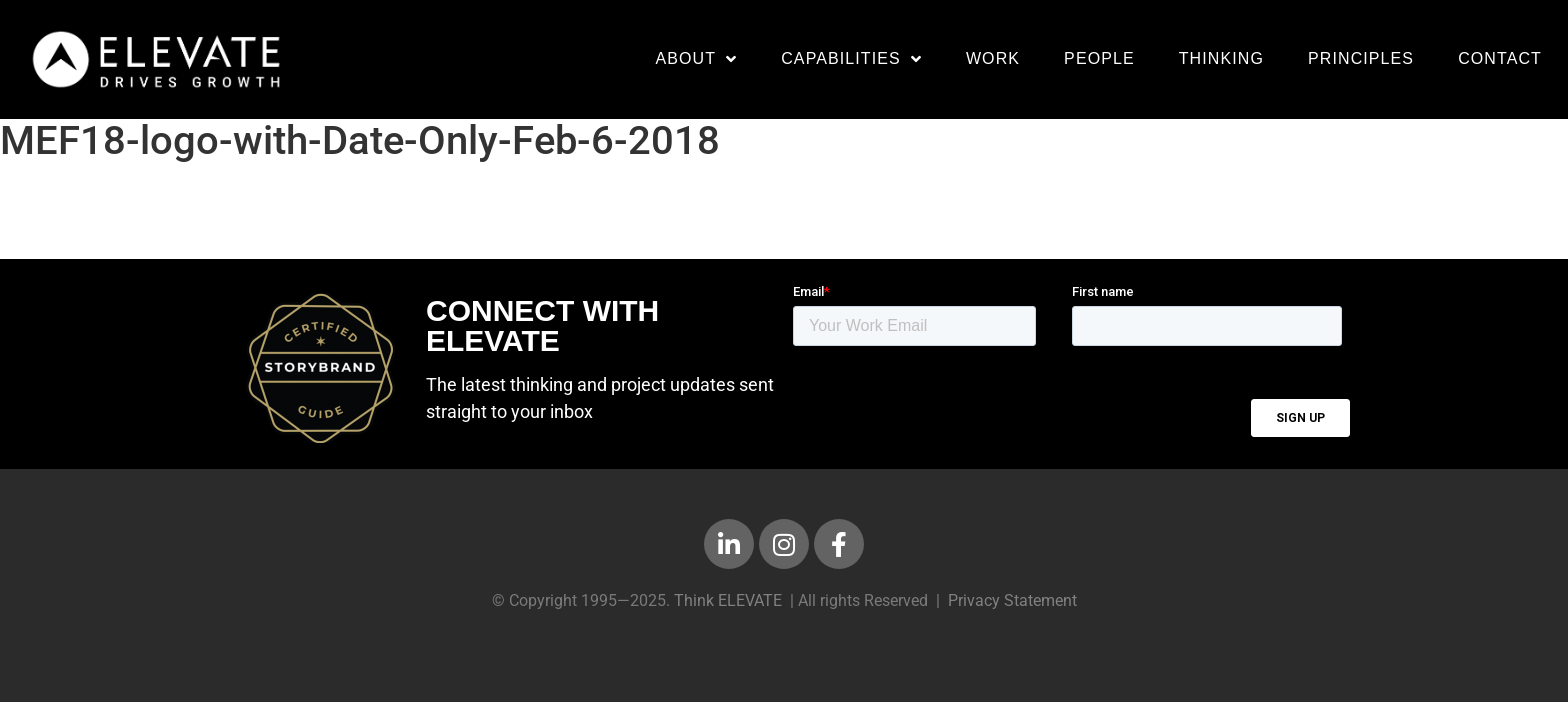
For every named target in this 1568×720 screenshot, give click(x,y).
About (696, 59)
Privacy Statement (1012, 610)
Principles (1361, 58)
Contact (1500, 58)
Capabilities (851, 59)
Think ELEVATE (728, 610)
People (1099, 58)
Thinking (1221, 58)
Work (993, 58)
